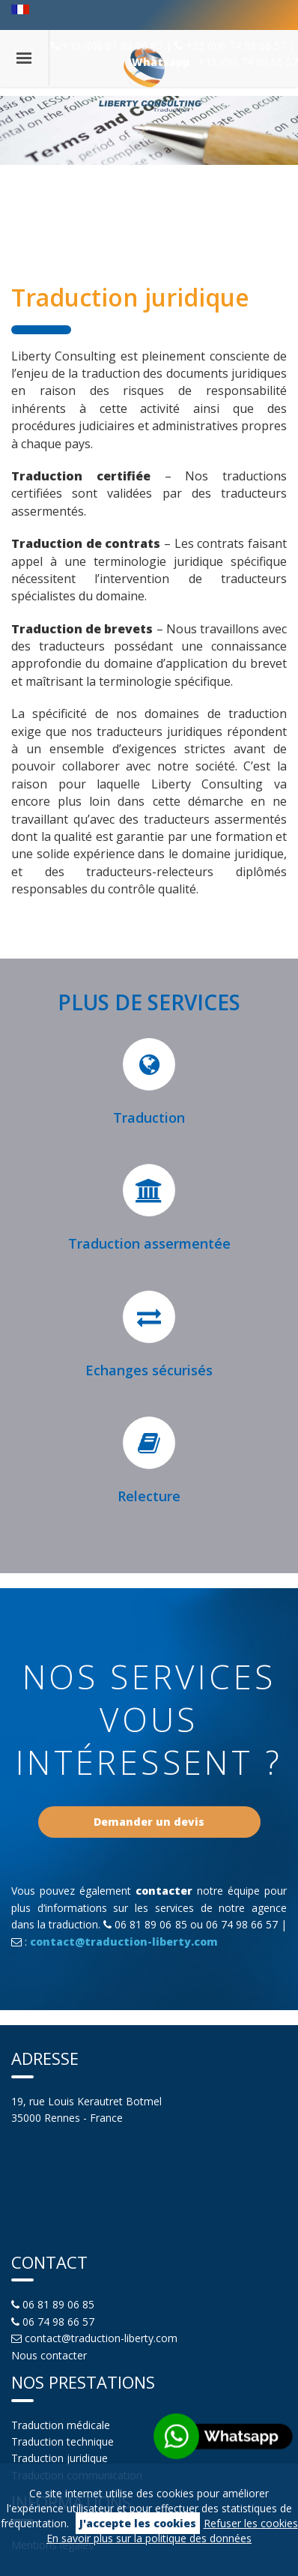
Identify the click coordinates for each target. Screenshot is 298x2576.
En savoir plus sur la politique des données (149, 2538)
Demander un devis (149, 1822)
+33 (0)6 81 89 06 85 (108, 45)
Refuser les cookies (251, 2523)
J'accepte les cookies (137, 2523)
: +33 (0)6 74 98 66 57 (215, 62)
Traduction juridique (59, 2458)
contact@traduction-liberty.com (124, 1941)
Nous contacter (49, 2355)
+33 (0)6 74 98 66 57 (231, 45)
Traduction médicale (60, 2425)
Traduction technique (62, 2441)
